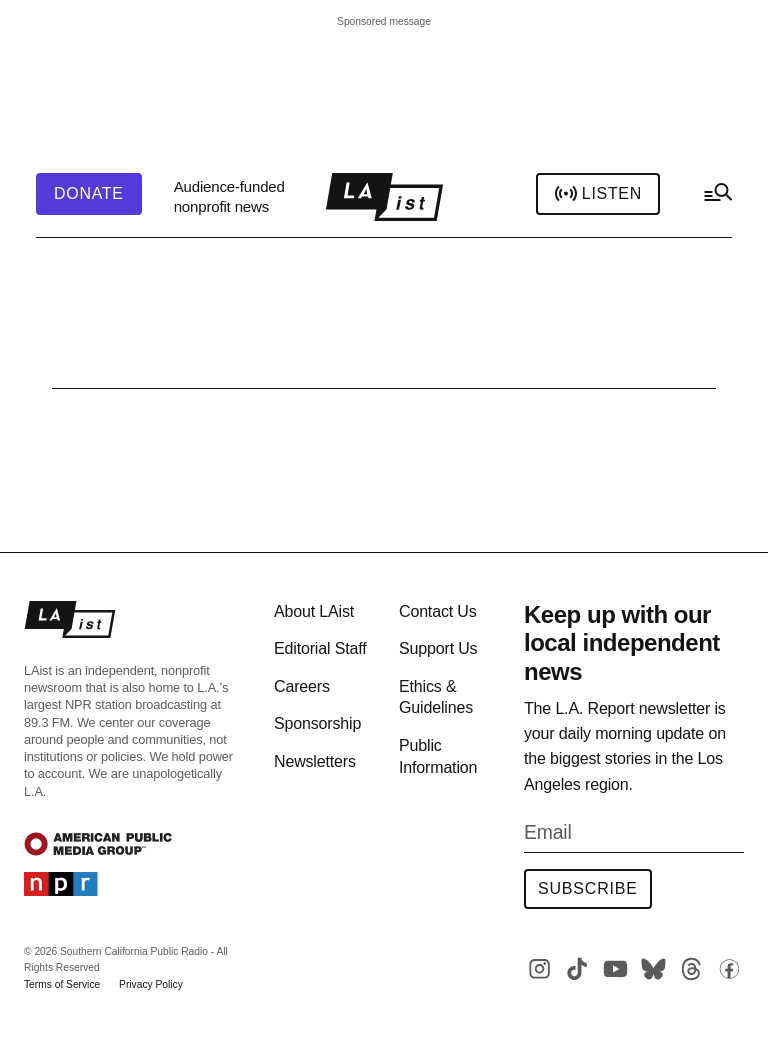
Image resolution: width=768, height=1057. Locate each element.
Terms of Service (62, 984)
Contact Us (438, 611)
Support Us (438, 648)
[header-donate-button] (89, 194)
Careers (302, 686)
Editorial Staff (320, 648)
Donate (89, 194)
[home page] (384, 197)
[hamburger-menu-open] (717, 197)
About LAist (314, 611)
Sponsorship (317, 723)
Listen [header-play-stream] (598, 194)
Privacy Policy (151, 984)
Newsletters (315, 761)
